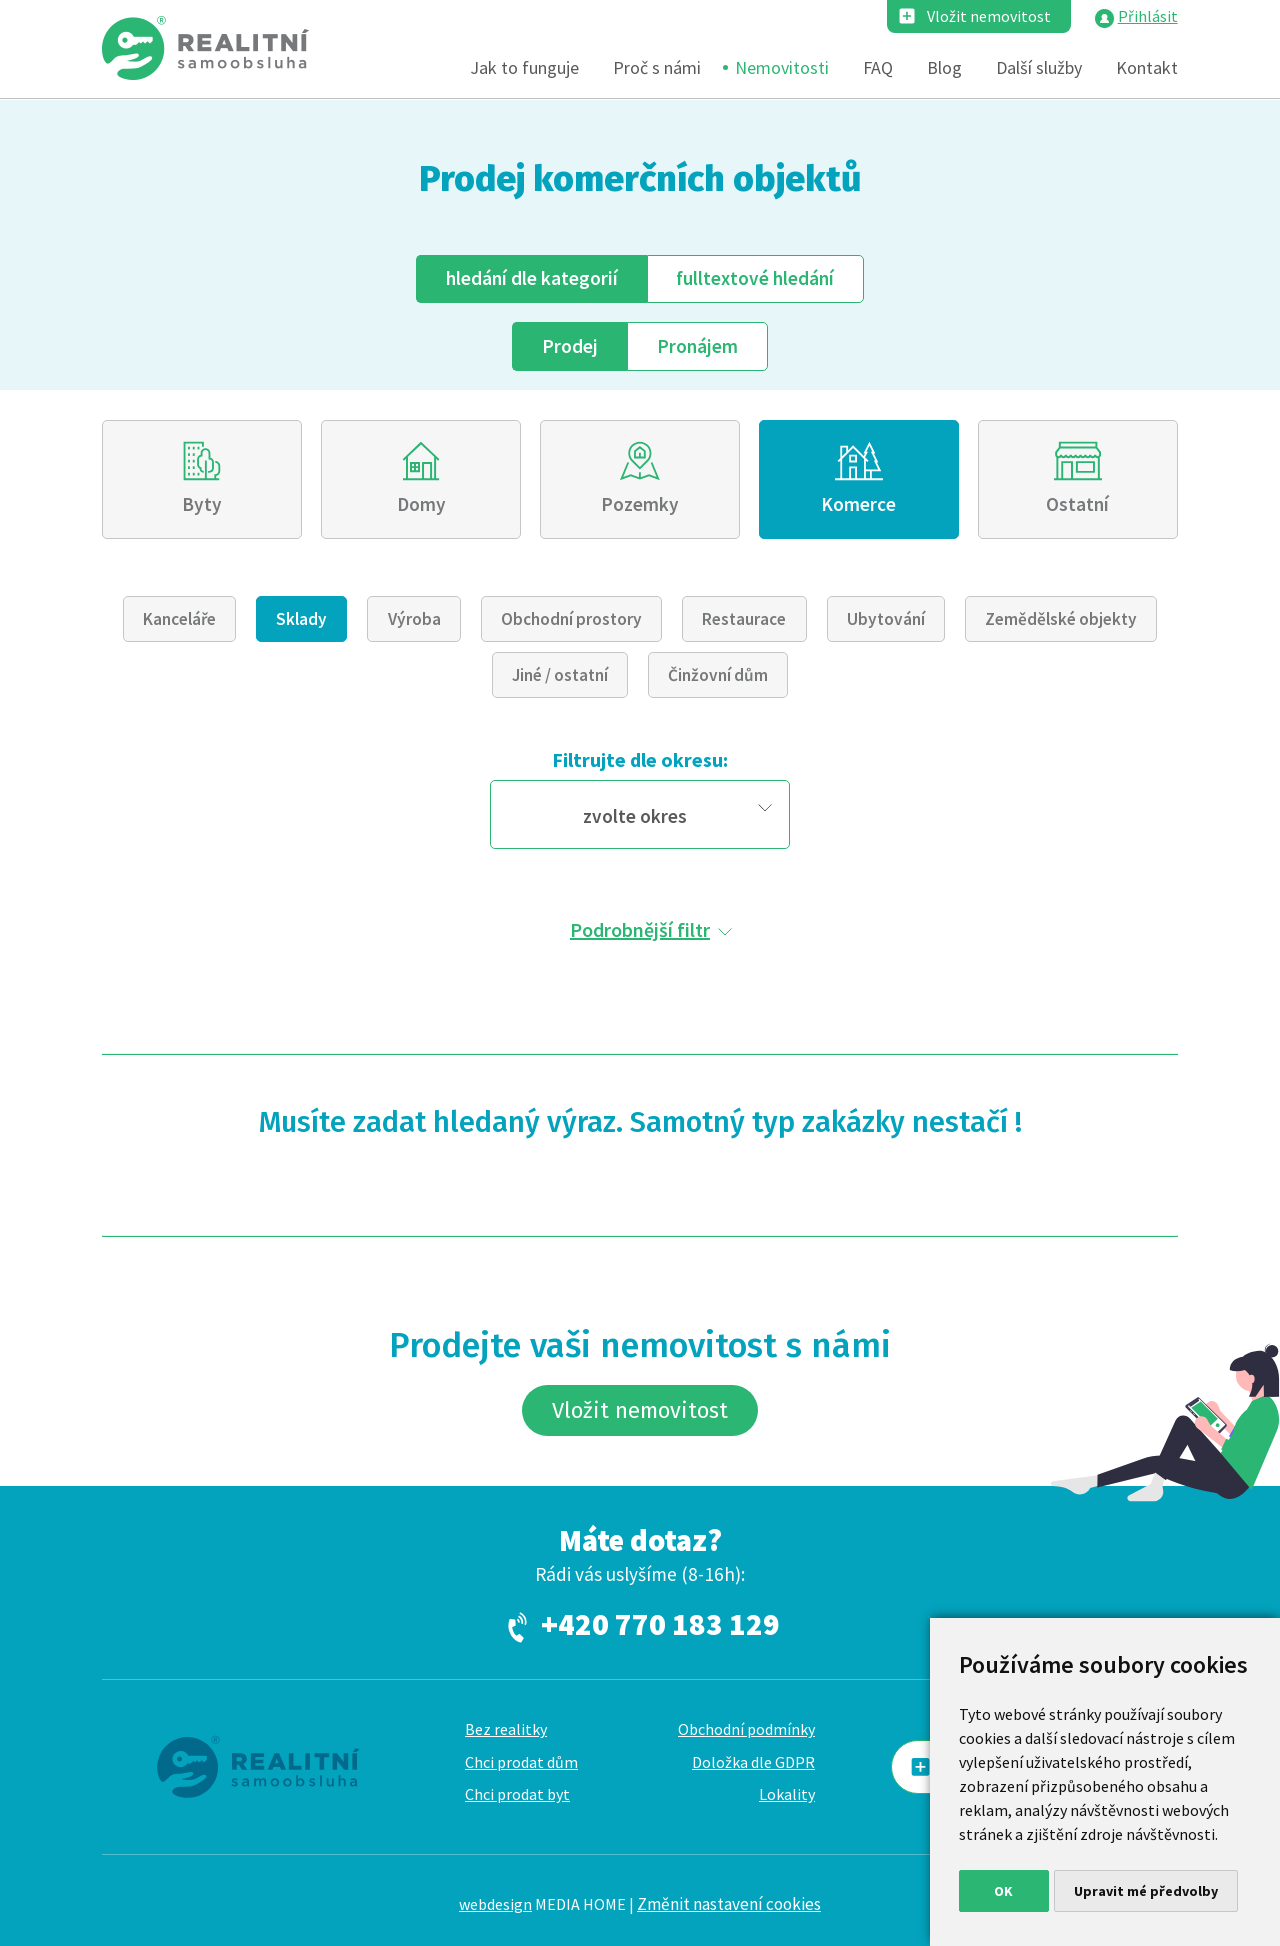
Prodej (570, 346)
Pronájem (697, 346)
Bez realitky (506, 1729)
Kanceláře (179, 619)
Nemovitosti (782, 67)
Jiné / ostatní (560, 675)
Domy (421, 504)
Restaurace (744, 619)
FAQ (878, 67)
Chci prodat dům (521, 1762)
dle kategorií (532, 278)
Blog (944, 67)
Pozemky (640, 504)
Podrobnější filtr (640, 929)
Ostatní (1077, 504)
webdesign (495, 1904)
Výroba (414, 619)
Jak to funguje (524, 67)
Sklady (301, 619)
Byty (202, 504)
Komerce (858, 504)
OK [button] (1003, 1891)
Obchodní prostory (571, 619)
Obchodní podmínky (746, 1729)
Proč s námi (657, 67)
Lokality (787, 1794)
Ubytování (886, 619)
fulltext (755, 278)
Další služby (1039, 67)
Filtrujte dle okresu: (640, 759)
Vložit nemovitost (989, 16)
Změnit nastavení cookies (729, 1904)
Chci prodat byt (517, 1794)
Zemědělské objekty (1061, 619)
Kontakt (1147, 67)
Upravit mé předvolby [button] (1146, 1891)
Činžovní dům (718, 675)
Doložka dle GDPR (753, 1762)
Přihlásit (1148, 16)
